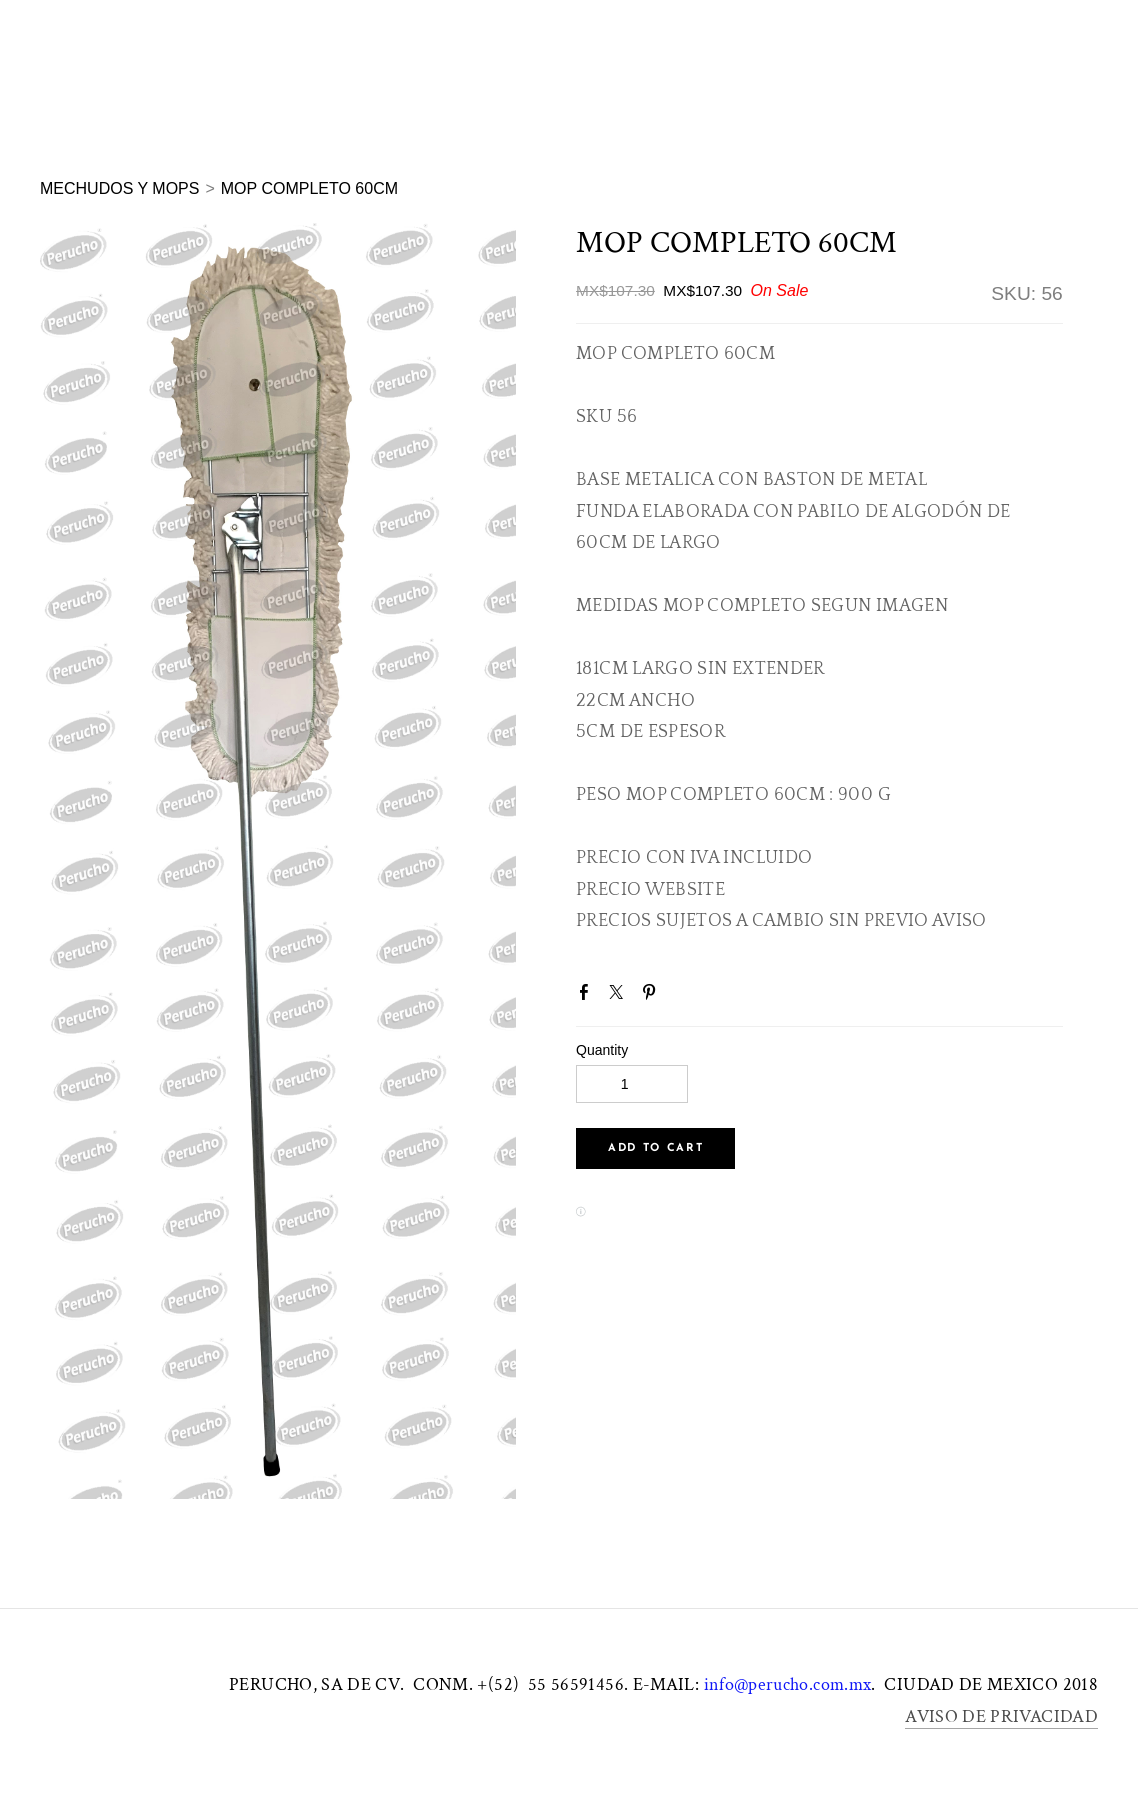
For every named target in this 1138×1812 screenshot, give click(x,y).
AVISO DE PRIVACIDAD (1001, 1716)
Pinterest (653, 996)
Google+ (685, 999)
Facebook (588, 996)
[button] (655, 1148)
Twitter (620, 996)
